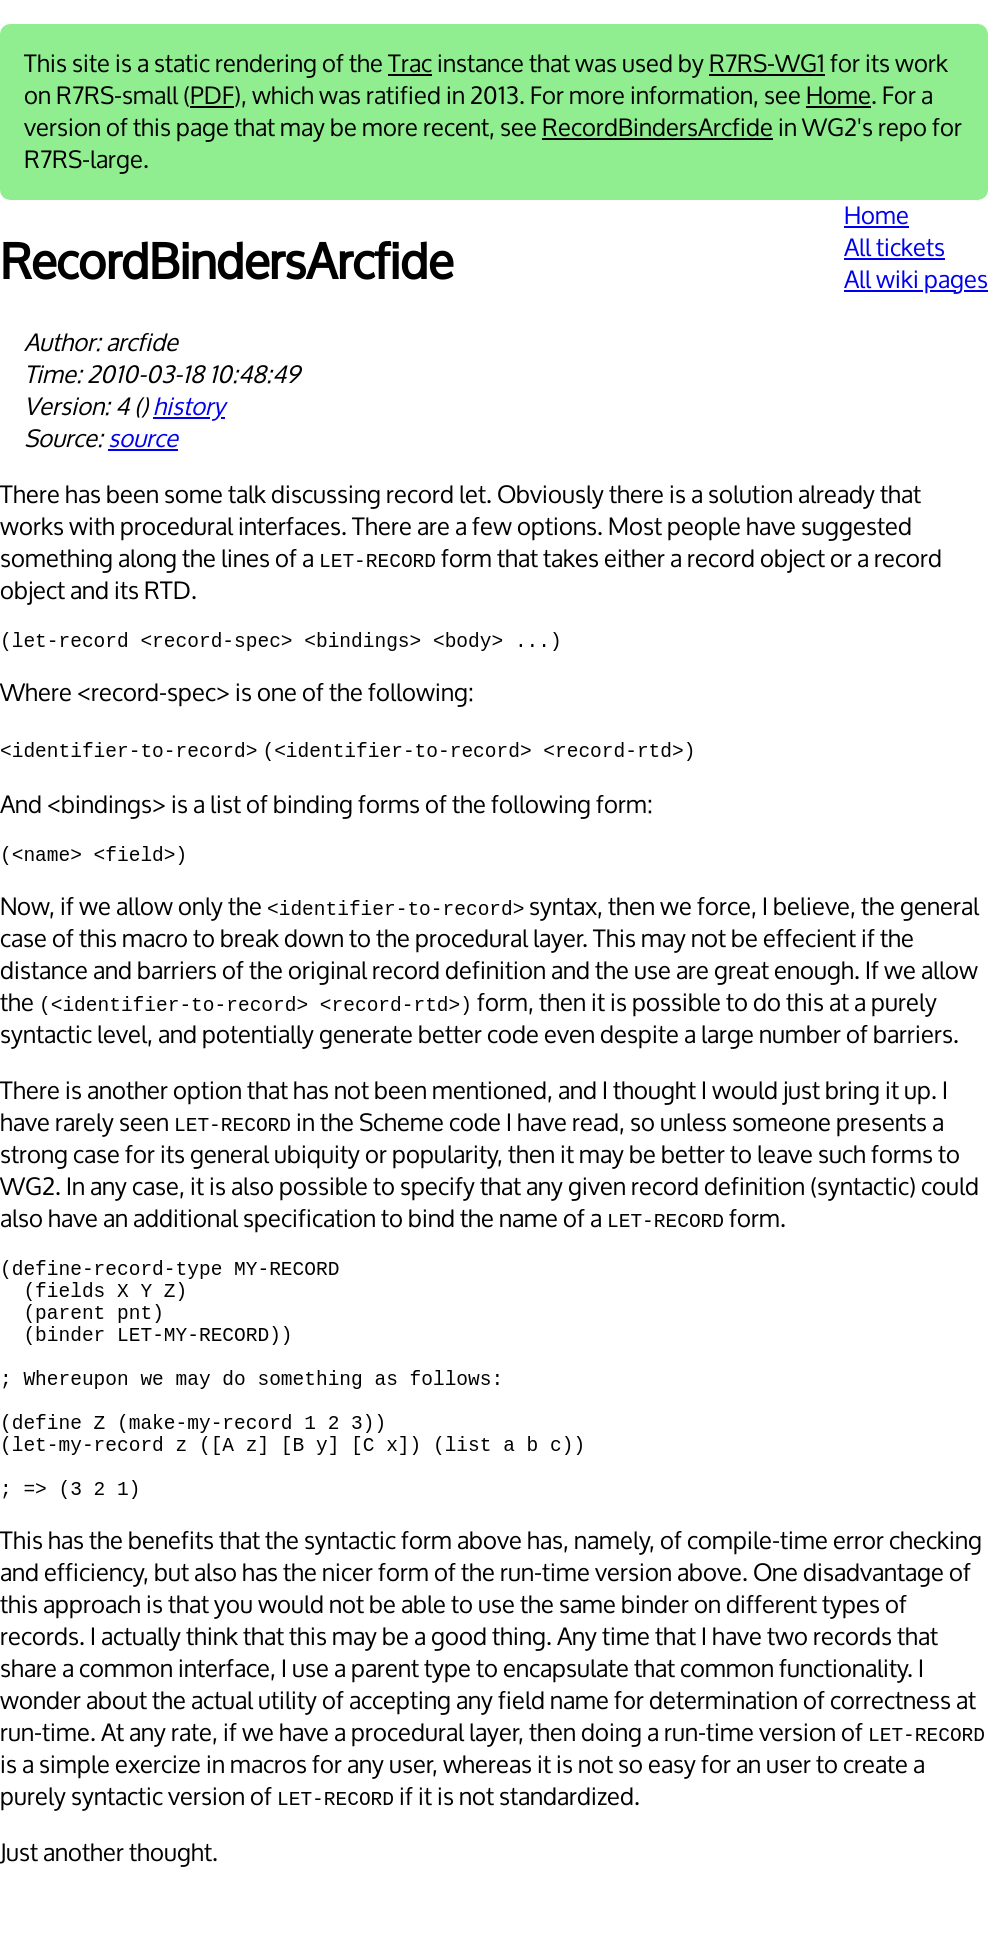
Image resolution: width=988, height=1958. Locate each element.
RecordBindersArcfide (657, 128)
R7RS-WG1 (767, 64)
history (189, 407)
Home (838, 96)
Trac (410, 64)
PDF (212, 96)
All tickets (894, 248)
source (143, 439)
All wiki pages (916, 280)
